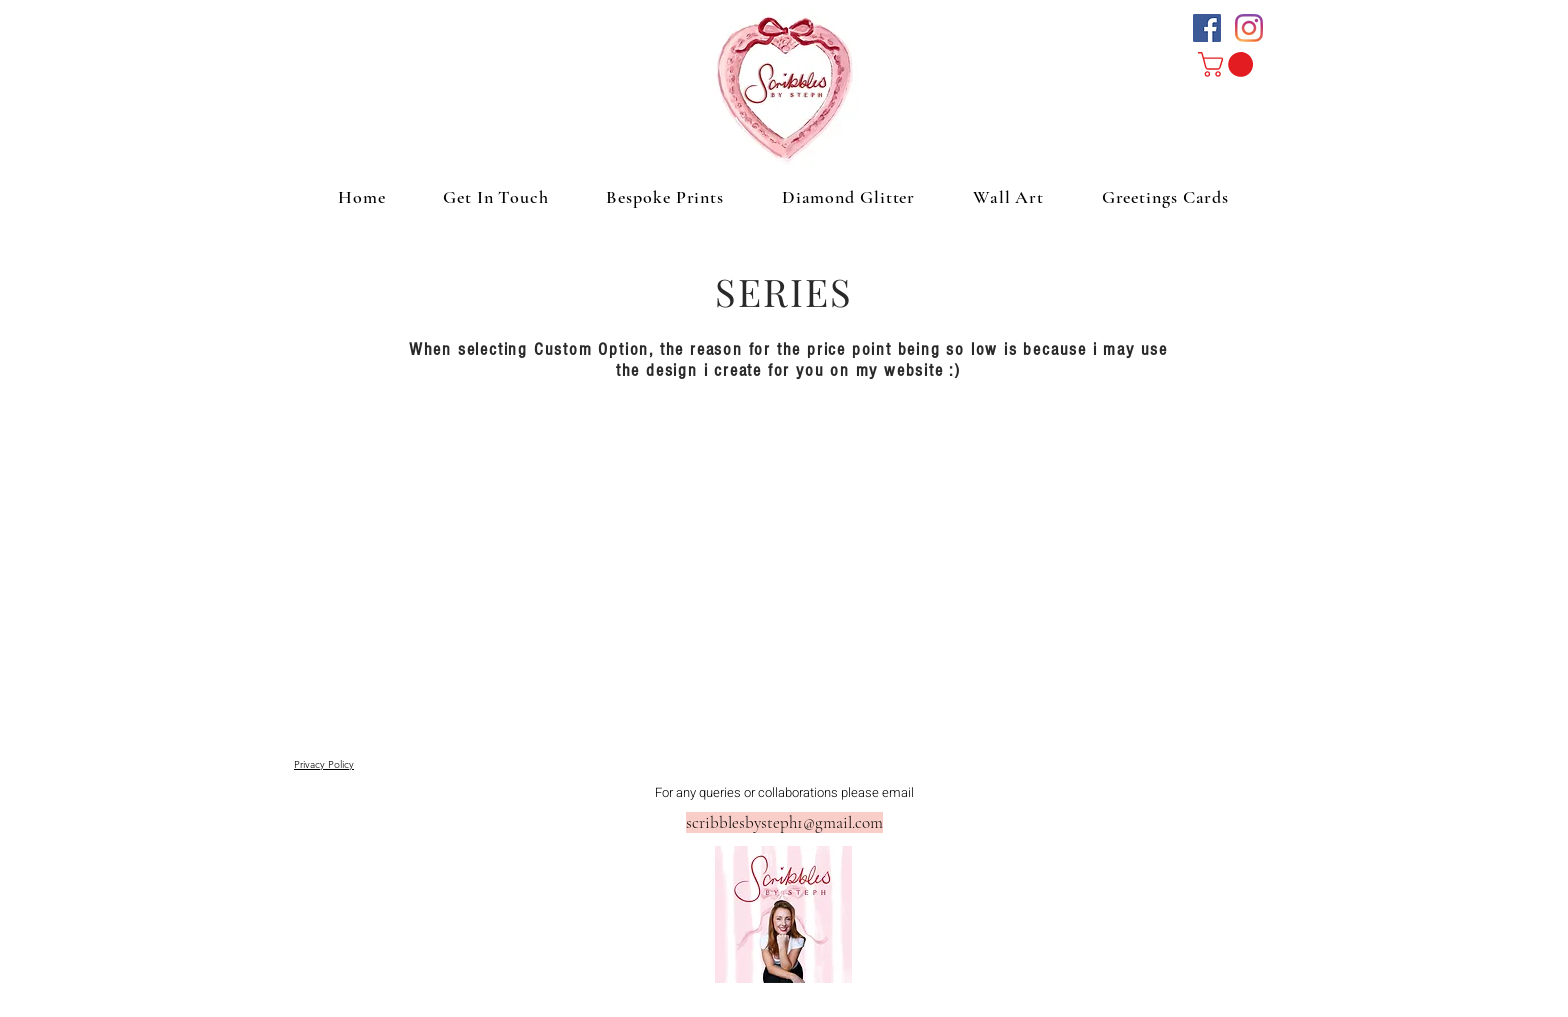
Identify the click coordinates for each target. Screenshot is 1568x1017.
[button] (1228, 64)
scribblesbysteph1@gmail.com (784, 822)
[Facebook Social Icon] (1207, 28)
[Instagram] (1249, 28)
